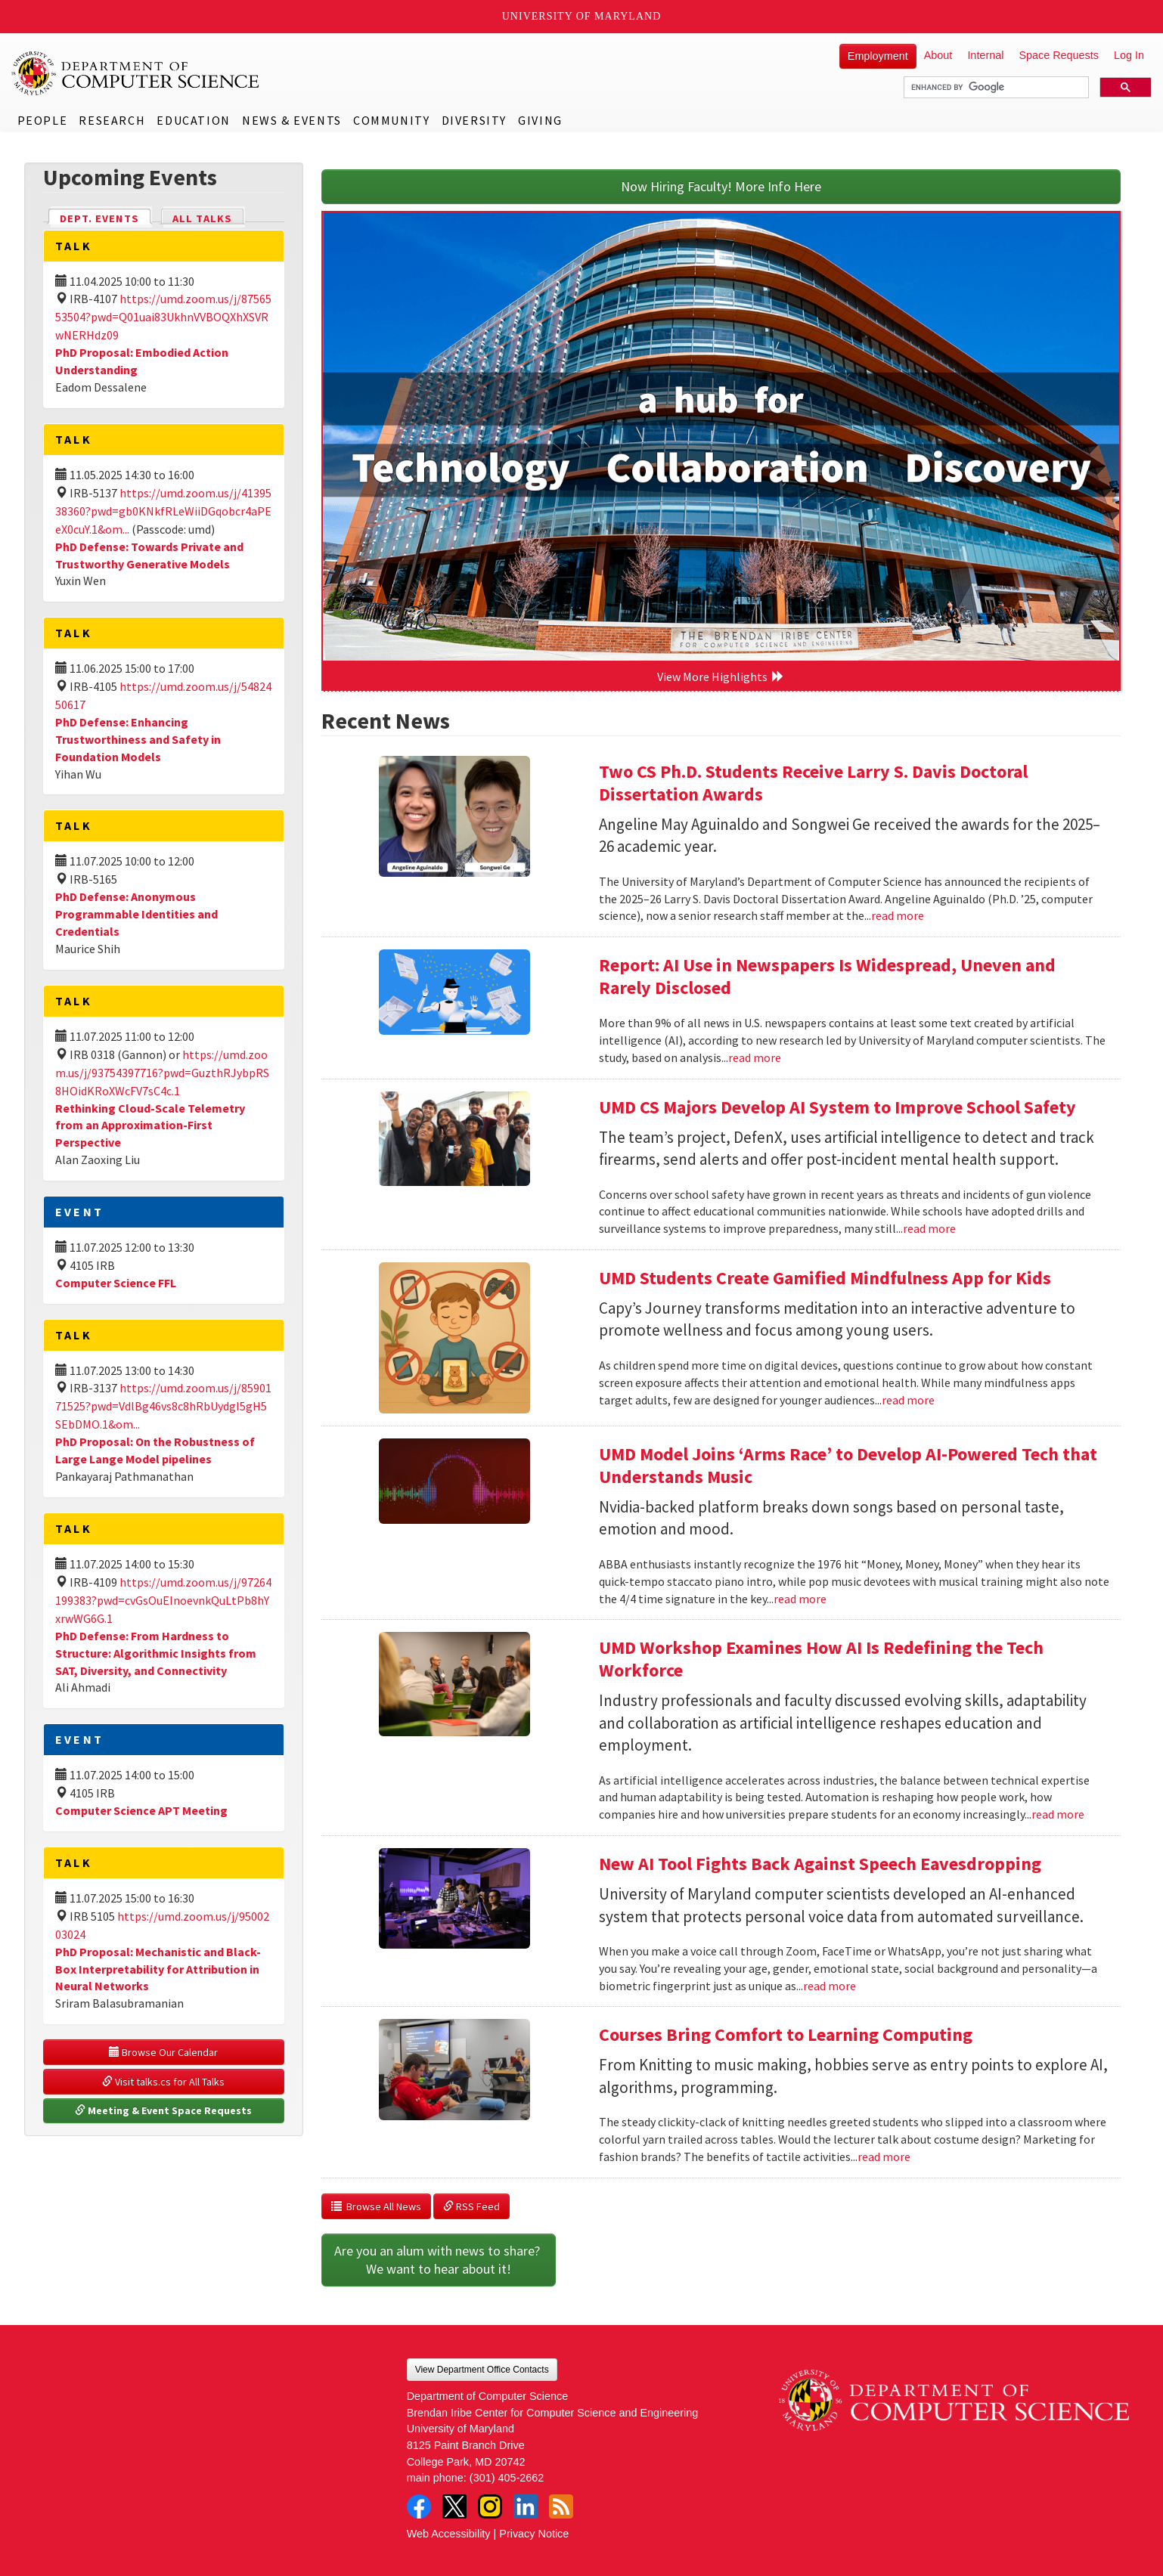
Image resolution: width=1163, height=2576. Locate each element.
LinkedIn (525, 2506)
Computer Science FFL (115, 1282)
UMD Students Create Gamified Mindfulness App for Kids (825, 1278)
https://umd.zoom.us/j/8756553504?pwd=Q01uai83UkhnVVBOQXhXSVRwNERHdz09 (163, 316)
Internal (985, 55)
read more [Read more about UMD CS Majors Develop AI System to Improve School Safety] (929, 1228)
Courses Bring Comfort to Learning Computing (785, 2034)
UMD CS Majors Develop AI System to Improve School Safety (837, 1107)
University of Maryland (582, 16)
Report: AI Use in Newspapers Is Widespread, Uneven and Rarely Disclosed (827, 976)
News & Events (292, 120)
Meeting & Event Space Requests (163, 2110)
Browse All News (376, 2206)
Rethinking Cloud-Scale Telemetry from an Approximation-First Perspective (150, 1125)
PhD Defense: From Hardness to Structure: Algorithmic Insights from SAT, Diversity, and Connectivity (155, 1653)
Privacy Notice (534, 2534)
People (42, 120)
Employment (878, 56)
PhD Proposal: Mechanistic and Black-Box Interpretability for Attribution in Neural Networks (158, 1969)
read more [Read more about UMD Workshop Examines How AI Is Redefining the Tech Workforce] (1057, 1814)
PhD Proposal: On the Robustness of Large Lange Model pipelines (155, 1450)
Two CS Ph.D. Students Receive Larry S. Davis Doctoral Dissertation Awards (813, 783)
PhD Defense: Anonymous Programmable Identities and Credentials (136, 914)
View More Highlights (720, 676)
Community (391, 120)
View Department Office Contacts (482, 2369)
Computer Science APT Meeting (141, 1810)
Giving (540, 120)
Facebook (419, 2506)
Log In (1129, 55)
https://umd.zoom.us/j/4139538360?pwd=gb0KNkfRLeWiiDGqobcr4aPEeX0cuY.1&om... (163, 511)
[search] (994, 87)
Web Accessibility (449, 2534)
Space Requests (1059, 55)
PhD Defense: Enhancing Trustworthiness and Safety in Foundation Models (138, 739)
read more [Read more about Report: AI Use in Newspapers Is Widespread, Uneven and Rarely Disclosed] (754, 1057)
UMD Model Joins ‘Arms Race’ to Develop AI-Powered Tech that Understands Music (848, 1465)
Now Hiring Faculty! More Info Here (721, 186)
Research (112, 120)
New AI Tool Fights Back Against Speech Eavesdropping (820, 1863)
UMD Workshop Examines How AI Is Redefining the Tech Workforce (821, 1659)
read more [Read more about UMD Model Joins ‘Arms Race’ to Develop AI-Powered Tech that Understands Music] (800, 1598)
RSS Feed (471, 2206)
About (938, 55)
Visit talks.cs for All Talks (163, 2081)
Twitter (454, 2506)
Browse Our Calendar (163, 2052)
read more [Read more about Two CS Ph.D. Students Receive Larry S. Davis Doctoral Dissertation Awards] (897, 915)
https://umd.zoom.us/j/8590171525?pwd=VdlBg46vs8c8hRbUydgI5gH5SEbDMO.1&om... (163, 1406)
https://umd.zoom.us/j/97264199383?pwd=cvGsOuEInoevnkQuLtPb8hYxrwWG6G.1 (163, 1600)
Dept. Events (106, 217)
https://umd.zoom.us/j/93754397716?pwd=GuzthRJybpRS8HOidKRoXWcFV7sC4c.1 (162, 1072)
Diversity (474, 120)
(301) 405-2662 (507, 2478)
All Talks (202, 218)
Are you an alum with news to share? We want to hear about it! (438, 2259)
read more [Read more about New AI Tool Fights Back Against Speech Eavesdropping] (829, 1985)
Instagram (490, 2506)
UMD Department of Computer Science (136, 73)
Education (193, 120)
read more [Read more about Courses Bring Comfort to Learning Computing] (884, 2156)
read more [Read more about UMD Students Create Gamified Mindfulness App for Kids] (908, 1399)
